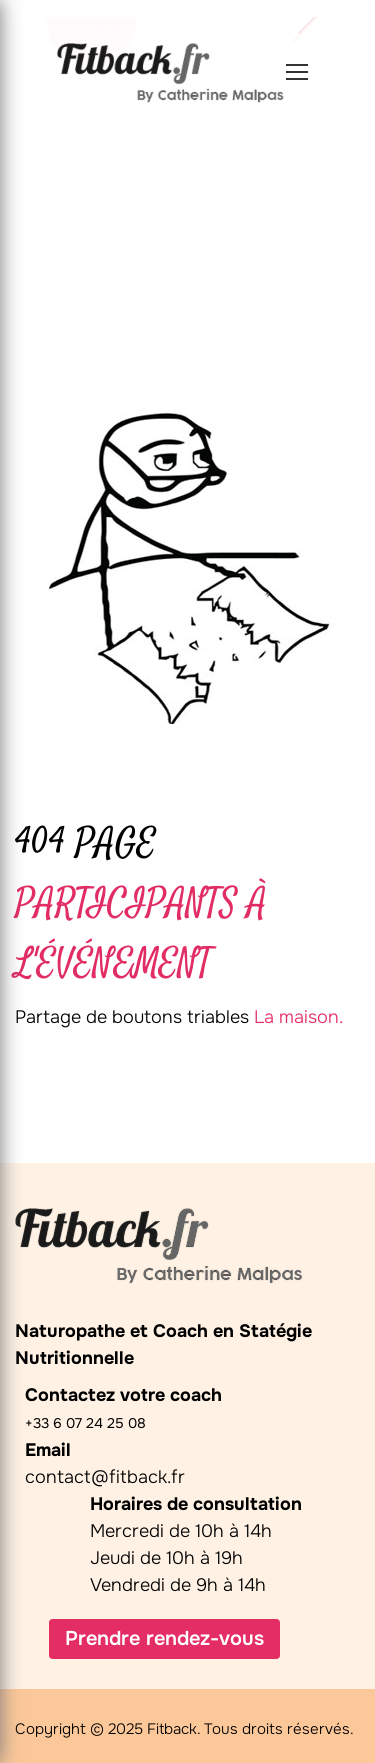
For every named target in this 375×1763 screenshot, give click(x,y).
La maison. (298, 1017)
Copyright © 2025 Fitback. (107, 1729)
